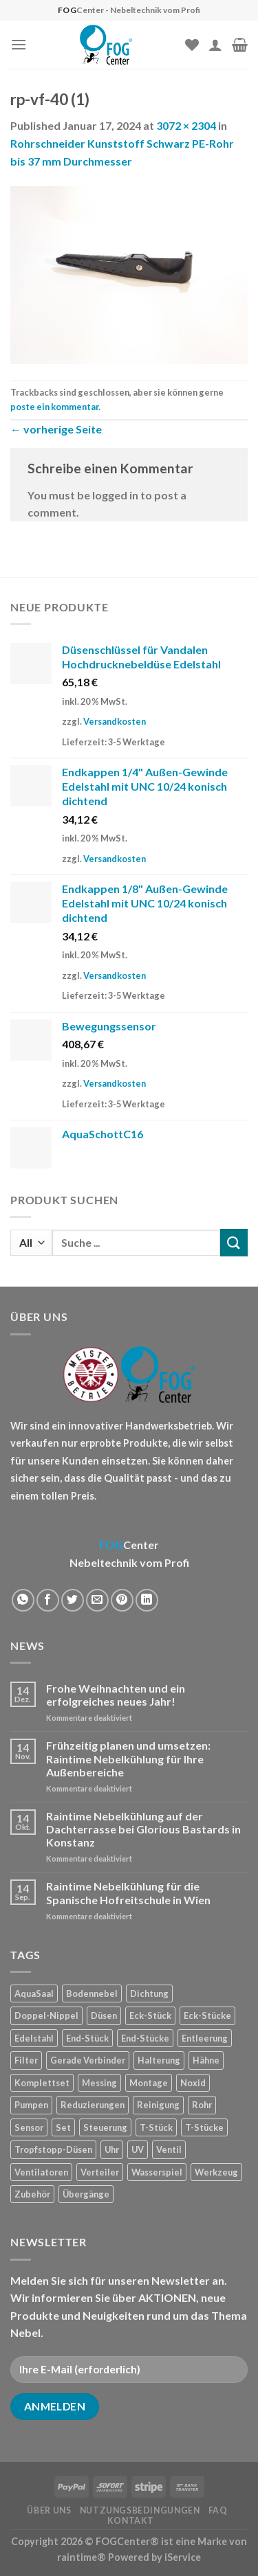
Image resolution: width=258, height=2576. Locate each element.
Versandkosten (114, 721)
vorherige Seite (56, 429)
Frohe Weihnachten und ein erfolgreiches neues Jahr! (115, 1695)
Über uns (49, 2510)
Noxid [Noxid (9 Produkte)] (193, 2082)
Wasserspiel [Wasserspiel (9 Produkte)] (156, 2172)
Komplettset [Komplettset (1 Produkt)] (41, 2082)
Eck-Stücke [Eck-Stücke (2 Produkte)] (207, 2015)
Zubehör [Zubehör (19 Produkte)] (32, 2194)
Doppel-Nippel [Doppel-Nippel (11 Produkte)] (46, 2015)
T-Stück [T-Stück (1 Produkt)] (156, 2127)
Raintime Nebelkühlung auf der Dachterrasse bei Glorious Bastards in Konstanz (143, 1829)
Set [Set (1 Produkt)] (63, 2127)
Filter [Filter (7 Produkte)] (26, 2060)
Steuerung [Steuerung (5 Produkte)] (105, 2127)
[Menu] (18, 44)
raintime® (81, 2557)
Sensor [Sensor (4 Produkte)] (28, 2127)
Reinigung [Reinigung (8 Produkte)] (158, 2104)
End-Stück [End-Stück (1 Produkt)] (87, 2038)
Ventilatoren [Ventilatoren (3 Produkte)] (41, 2172)
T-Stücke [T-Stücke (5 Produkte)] (204, 2127)
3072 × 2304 (186, 125)
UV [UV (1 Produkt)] (137, 2149)
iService (182, 2557)
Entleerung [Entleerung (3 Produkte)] (205, 2038)
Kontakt (130, 2521)
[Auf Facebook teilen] (47, 1600)
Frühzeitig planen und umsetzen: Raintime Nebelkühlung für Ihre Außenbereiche (128, 1758)
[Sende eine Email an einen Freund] (97, 1600)
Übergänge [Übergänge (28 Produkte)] (86, 2194)
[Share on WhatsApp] (23, 1600)
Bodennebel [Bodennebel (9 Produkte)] (92, 1993)
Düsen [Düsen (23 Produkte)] (104, 2015)
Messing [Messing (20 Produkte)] (99, 2082)
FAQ (218, 2510)
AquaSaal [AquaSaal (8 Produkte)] (34, 1993)
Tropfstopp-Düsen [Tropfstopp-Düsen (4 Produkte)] (53, 2149)
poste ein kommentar (54, 406)
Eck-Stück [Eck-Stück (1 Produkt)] (150, 2015)
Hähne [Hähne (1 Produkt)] (206, 2060)
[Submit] (234, 1242)
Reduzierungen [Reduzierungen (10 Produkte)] (93, 2104)
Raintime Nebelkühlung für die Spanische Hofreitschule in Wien (128, 1892)
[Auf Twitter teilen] (72, 1600)
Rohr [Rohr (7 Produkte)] (202, 2104)
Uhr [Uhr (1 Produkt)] (112, 2149)
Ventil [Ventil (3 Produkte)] (169, 2149)
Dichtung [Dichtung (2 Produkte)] (149, 1993)
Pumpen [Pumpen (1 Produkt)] (31, 2104)
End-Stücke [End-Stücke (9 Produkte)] (145, 2038)
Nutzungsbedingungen (140, 2510)
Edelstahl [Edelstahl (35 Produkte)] (34, 2038)
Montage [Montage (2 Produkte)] (148, 2082)
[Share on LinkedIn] (147, 1600)
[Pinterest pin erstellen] (122, 1600)
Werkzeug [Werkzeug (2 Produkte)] (216, 2172)
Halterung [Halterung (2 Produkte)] (159, 2060)
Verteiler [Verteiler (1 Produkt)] (99, 2172)
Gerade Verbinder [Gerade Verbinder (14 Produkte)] (87, 2060)
